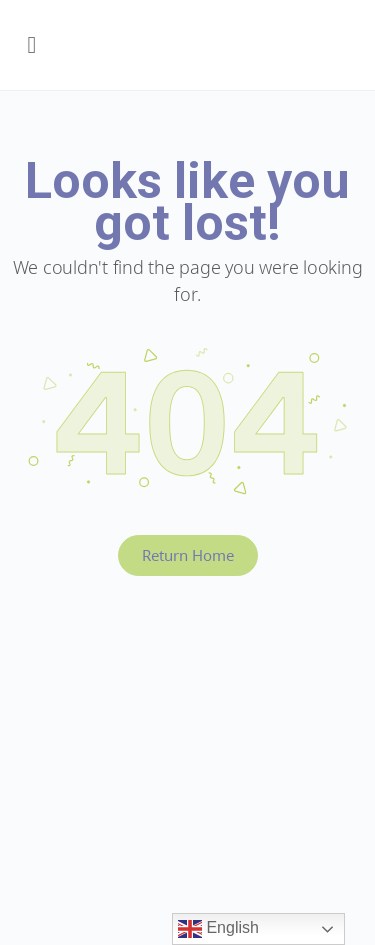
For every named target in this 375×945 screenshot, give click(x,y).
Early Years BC (197, 50)
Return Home (188, 555)
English (218, 929)
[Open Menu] (32, 44)
